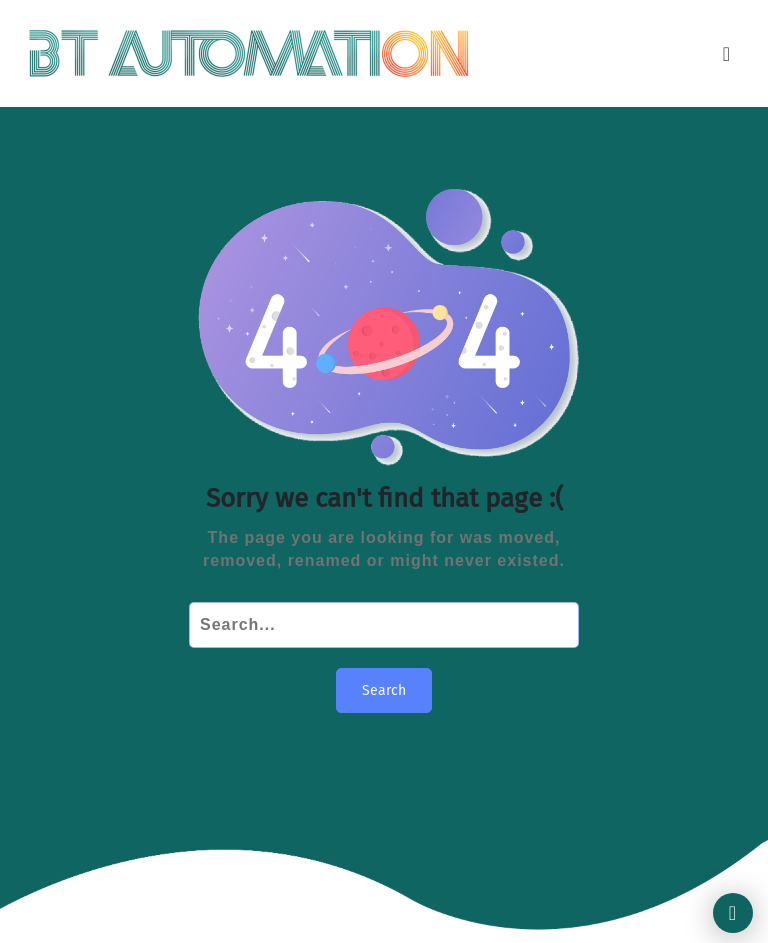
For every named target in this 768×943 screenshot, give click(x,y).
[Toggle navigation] (727, 54)
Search (384, 690)
